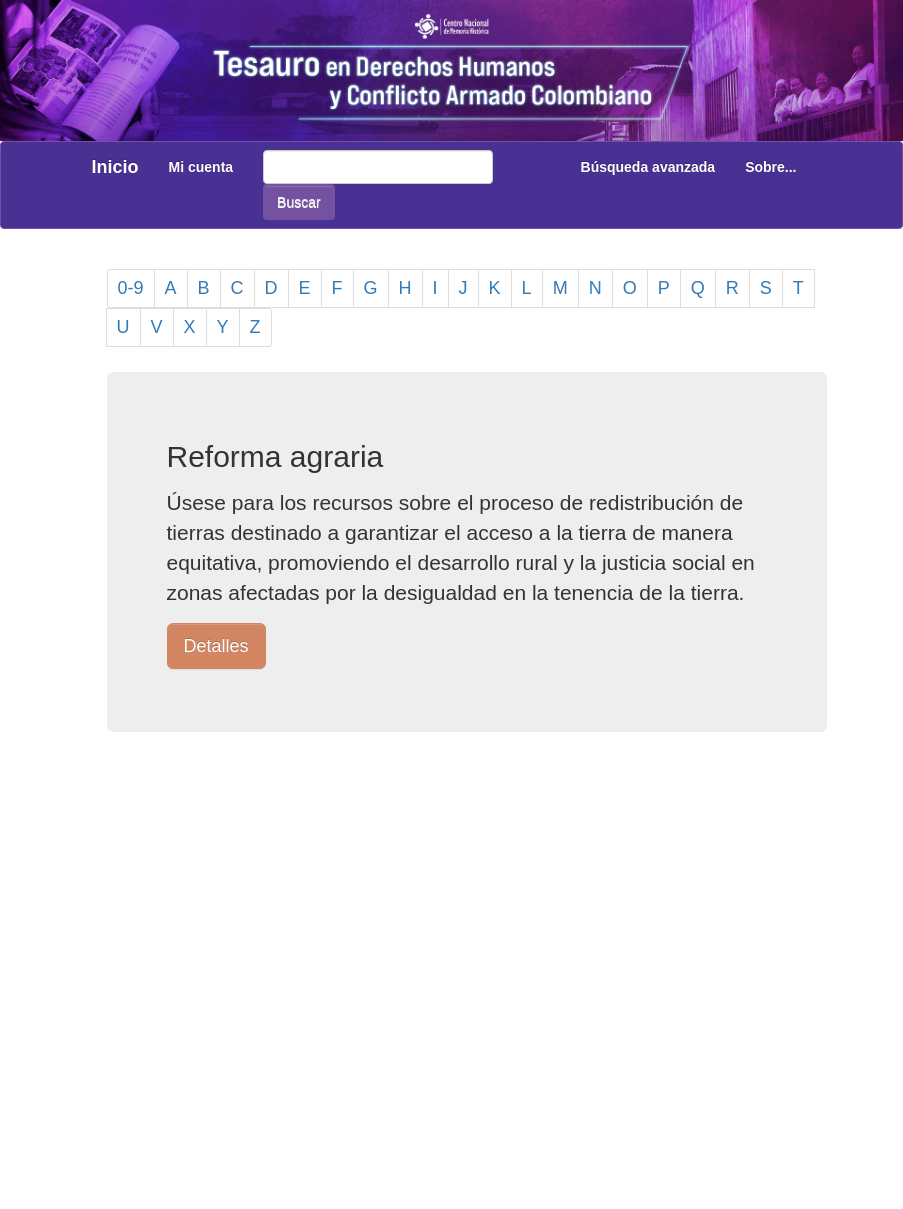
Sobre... (770, 167)
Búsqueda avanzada (648, 167)
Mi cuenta (201, 167)
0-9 (131, 288)
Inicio (115, 167)
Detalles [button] (216, 646)
